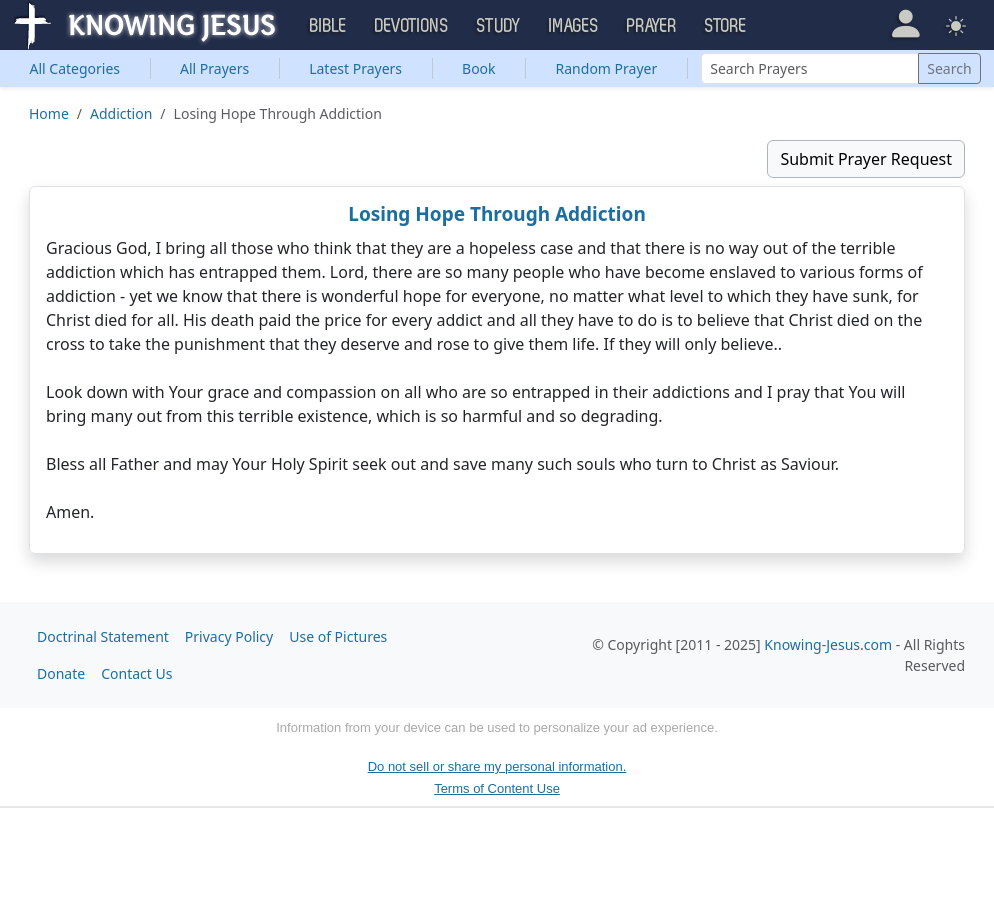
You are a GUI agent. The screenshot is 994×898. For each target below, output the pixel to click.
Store (726, 26)
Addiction (121, 113)
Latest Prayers (355, 68)
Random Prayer (607, 68)
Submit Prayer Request (866, 159)
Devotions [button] (412, 26)
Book (479, 68)
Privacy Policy (229, 636)
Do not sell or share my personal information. (497, 766)
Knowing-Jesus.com (828, 644)
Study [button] (499, 26)
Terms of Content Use (497, 788)
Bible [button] (328, 26)
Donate (61, 673)
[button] (905, 24)
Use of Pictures (338, 636)
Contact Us (136, 673)
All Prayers (214, 68)
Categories (74, 68)
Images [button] (574, 26)
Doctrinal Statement (103, 636)
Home (49, 113)
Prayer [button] (652, 26)
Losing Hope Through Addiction (496, 214)
